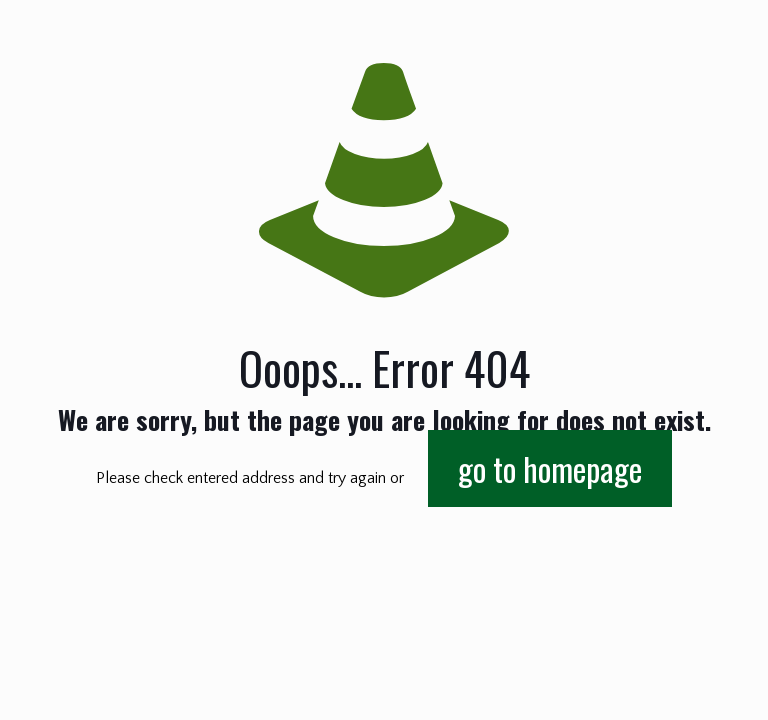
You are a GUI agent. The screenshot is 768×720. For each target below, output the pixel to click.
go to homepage (550, 468)
